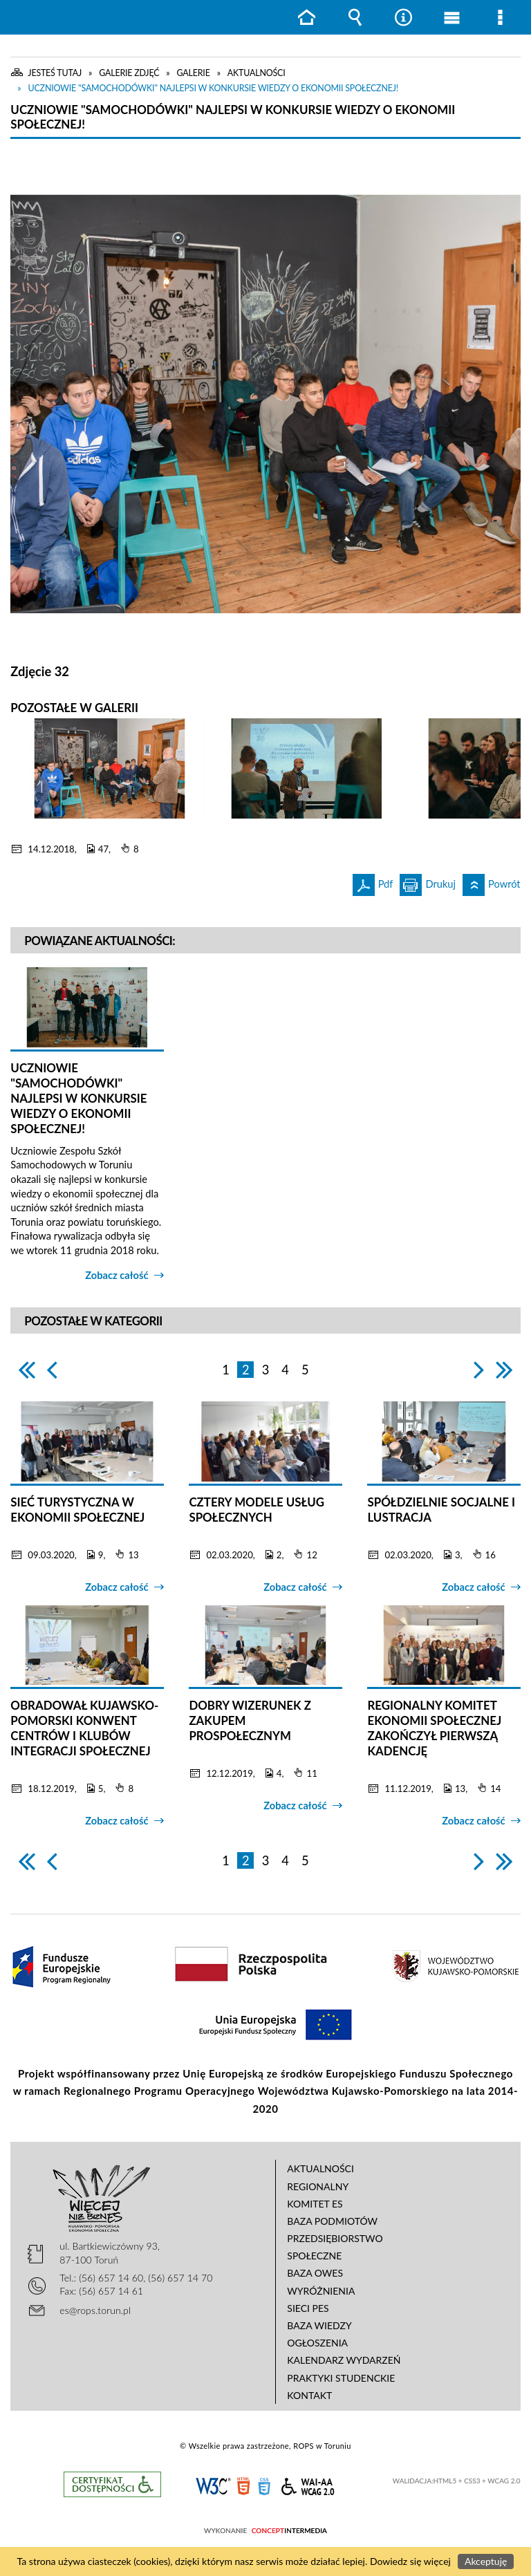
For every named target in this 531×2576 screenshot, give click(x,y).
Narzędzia (403, 17)
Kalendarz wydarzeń (343, 2360)
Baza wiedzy (319, 2325)
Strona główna (306, 17)
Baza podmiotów (332, 2221)
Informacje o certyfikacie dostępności (112, 2484)
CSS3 (264, 2485)
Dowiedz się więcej (410, 2561)
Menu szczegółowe (500, 17)
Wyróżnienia (321, 2291)
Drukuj (428, 882)
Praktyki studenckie (341, 2378)
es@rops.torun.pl (95, 2310)
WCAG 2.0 (307, 2484)
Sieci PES (307, 2308)
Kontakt (309, 2395)
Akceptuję (486, 2561)
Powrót (492, 882)
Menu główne (451, 17)
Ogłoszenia (317, 2343)
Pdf (373, 882)
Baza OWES (315, 2273)
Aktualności (320, 2168)
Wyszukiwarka (354, 17)
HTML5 (243, 2485)
